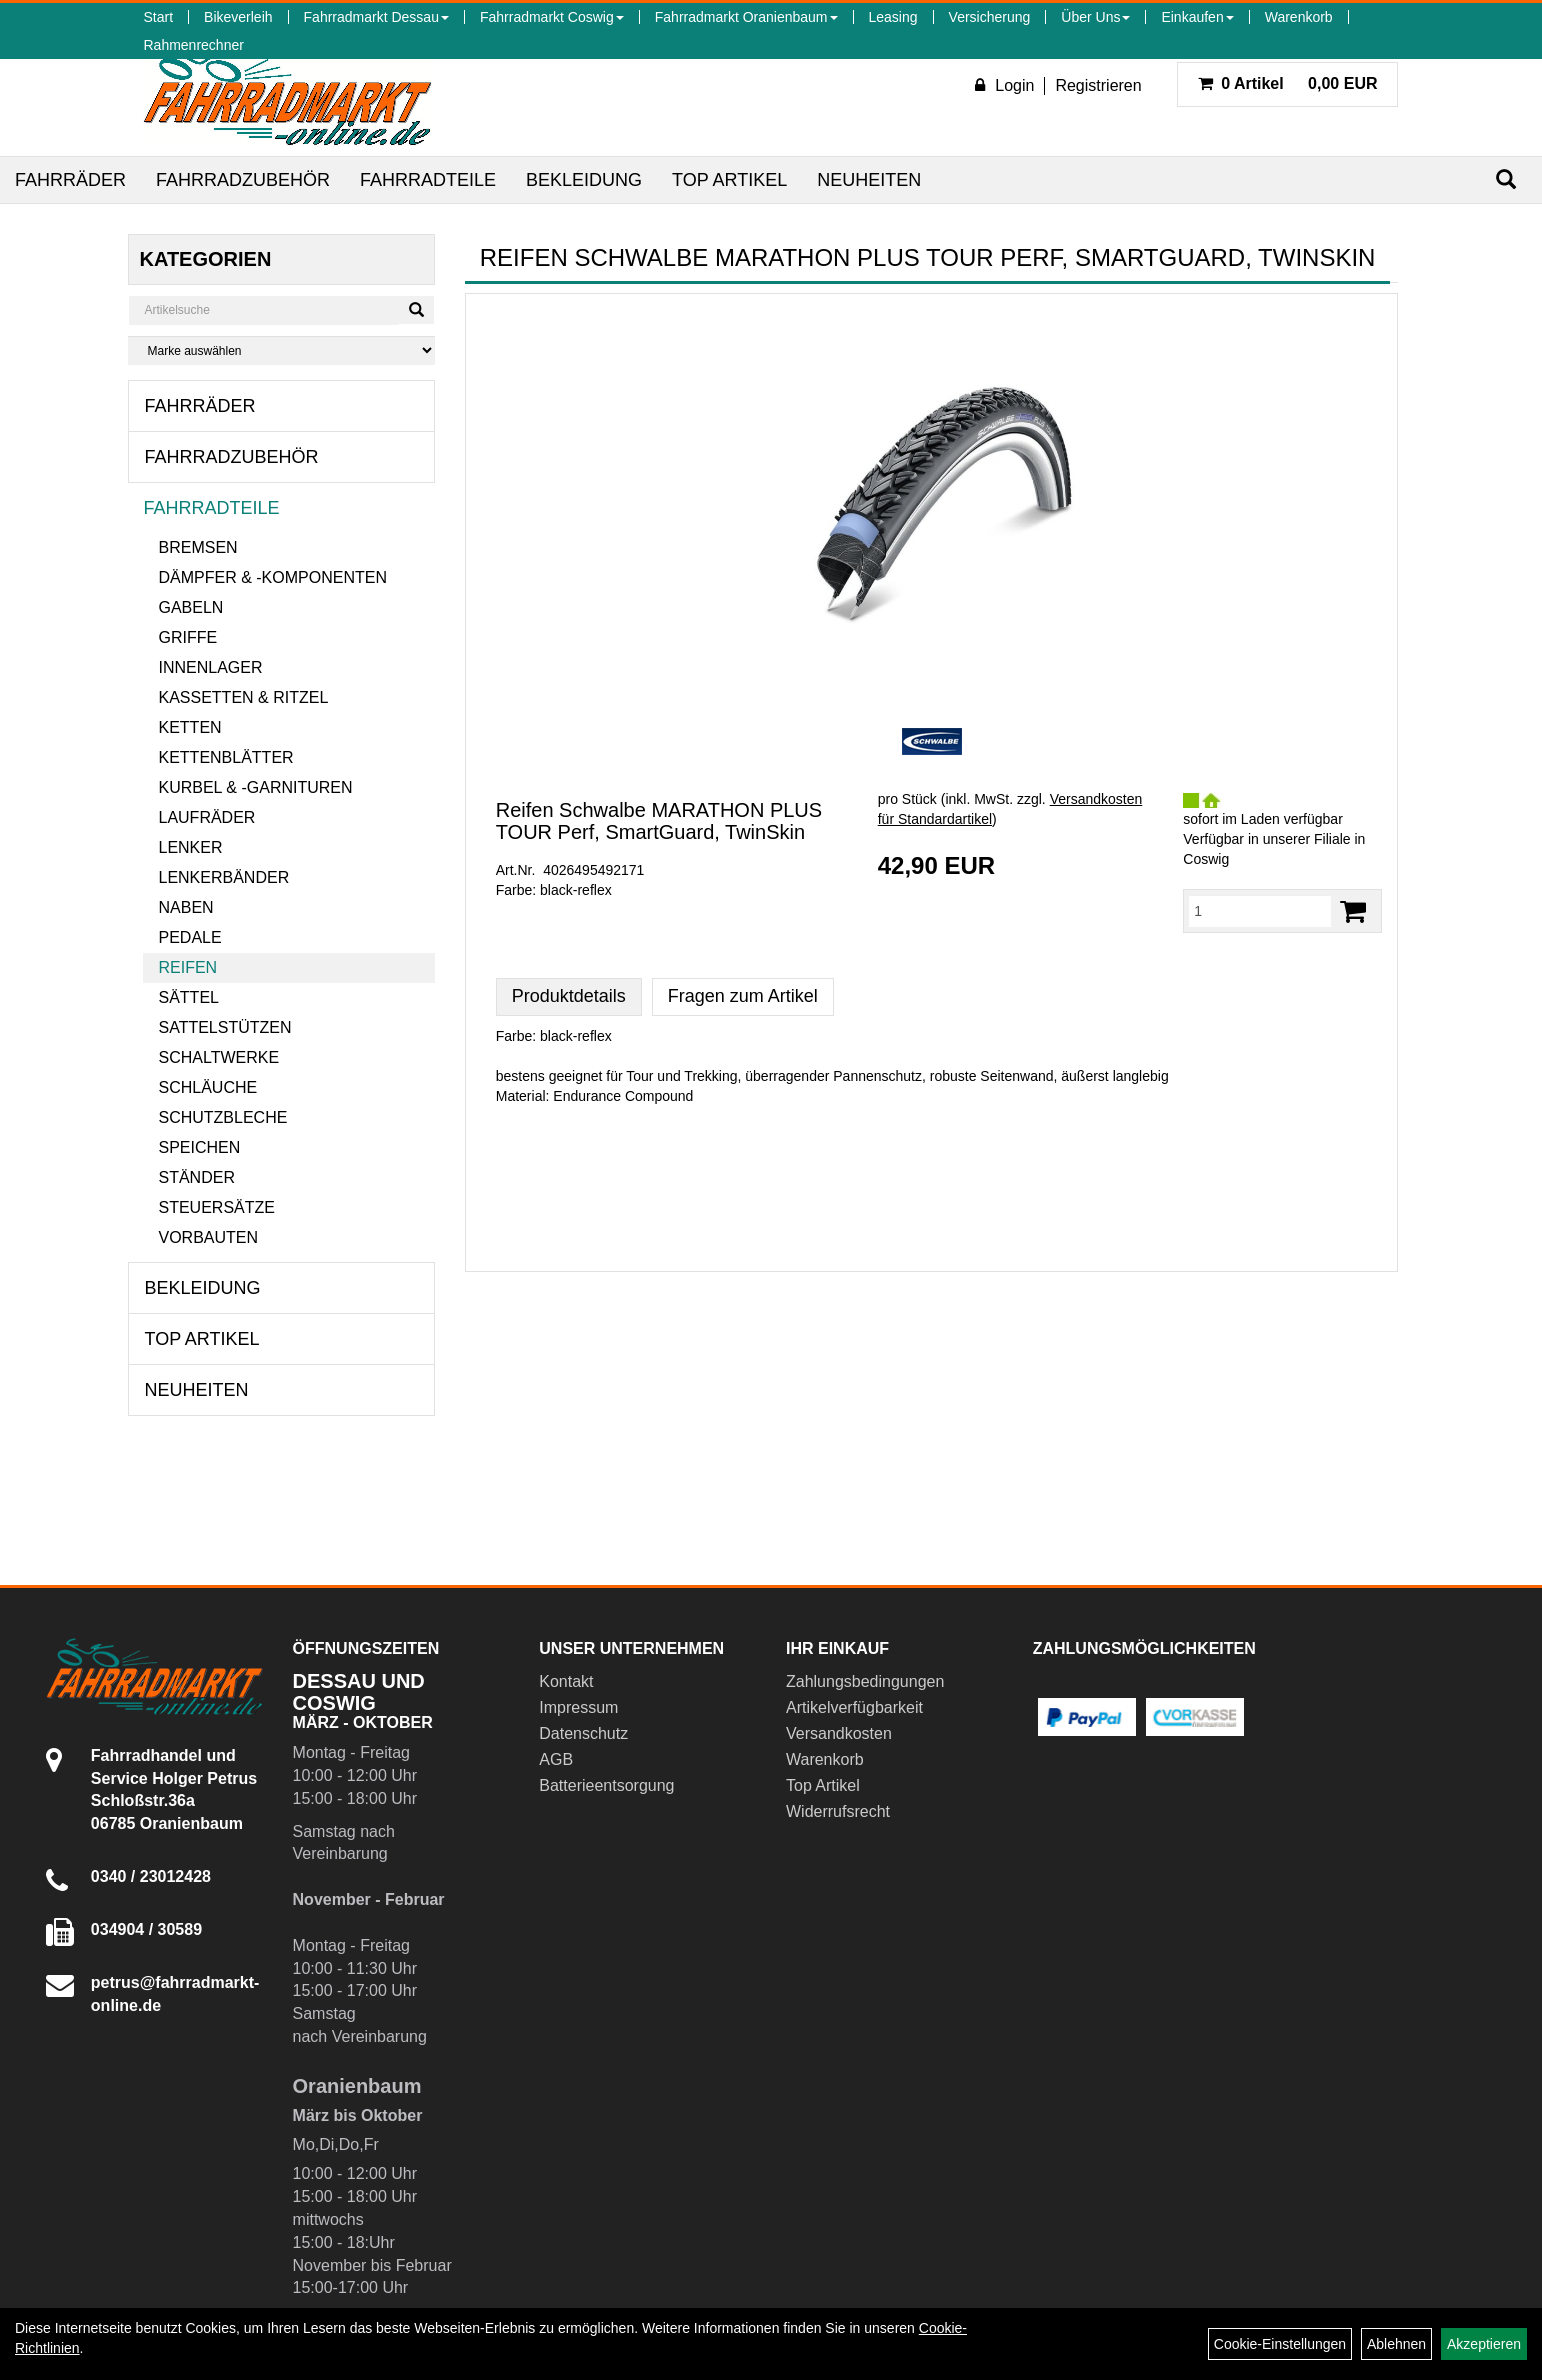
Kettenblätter (225, 757)
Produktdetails (569, 996)
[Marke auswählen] (281, 350)
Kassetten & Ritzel (243, 697)
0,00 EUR (1288, 83)
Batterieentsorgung (606, 1785)
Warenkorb (1299, 17)
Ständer (196, 1177)
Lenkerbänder (223, 877)
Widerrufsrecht (838, 1811)
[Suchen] (1506, 179)
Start (158, 17)
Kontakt (566, 1681)
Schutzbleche (222, 1117)
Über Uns (1095, 17)
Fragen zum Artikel (743, 996)
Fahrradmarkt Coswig (552, 17)
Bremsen (197, 547)
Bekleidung (584, 180)
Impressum (578, 1707)
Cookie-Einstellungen (1280, 2344)
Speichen (199, 1147)
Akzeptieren (1484, 2344)
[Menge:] (1260, 911)
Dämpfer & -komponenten (272, 577)
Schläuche (207, 1087)
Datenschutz (583, 1733)
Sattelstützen (224, 1027)
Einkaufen (1197, 17)
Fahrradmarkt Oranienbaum (746, 17)
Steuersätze (216, 1207)
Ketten (189, 727)
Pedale (189, 937)
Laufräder (206, 817)
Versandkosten (839, 1733)
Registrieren (1098, 85)
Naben (185, 907)
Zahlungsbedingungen (865, 1681)
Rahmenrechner (193, 45)
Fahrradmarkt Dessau (376, 17)
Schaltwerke (218, 1057)
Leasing (893, 17)
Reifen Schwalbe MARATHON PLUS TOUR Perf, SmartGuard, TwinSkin (659, 821)
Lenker (190, 847)
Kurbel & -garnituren (255, 787)
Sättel (188, 997)
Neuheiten (869, 180)
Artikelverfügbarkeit (854, 1707)
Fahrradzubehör (243, 180)
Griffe (187, 637)
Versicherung (990, 17)
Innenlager (210, 667)
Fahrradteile (428, 180)
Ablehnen (1396, 2344)
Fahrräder (70, 180)
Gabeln (190, 607)
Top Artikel (729, 180)
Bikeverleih (238, 17)
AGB (556, 1759)
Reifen (187, 967)
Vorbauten (208, 1237)
